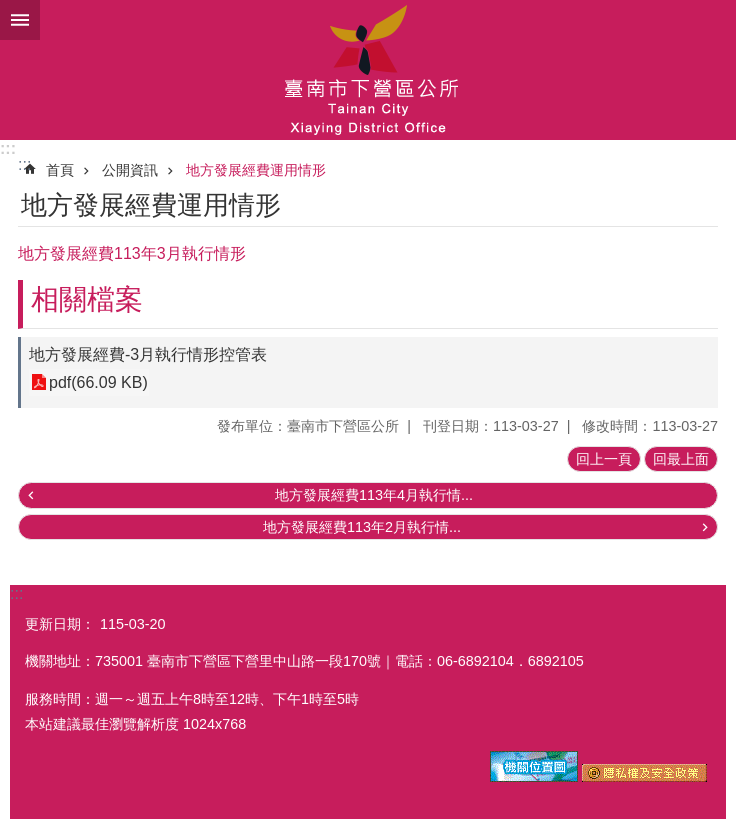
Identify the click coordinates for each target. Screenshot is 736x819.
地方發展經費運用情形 (256, 170)
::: (8, 148)
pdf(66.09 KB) (98, 382)
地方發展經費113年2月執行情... (362, 527)
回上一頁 (604, 459)
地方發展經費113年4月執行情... (374, 495)
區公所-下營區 (368, 70)
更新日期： (60, 624)
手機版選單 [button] (20, 20)
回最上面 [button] (681, 459)
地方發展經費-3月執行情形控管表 (148, 354)
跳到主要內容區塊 (10, 10)
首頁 (60, 170)
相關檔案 (87, 299)
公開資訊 (130, 170)
